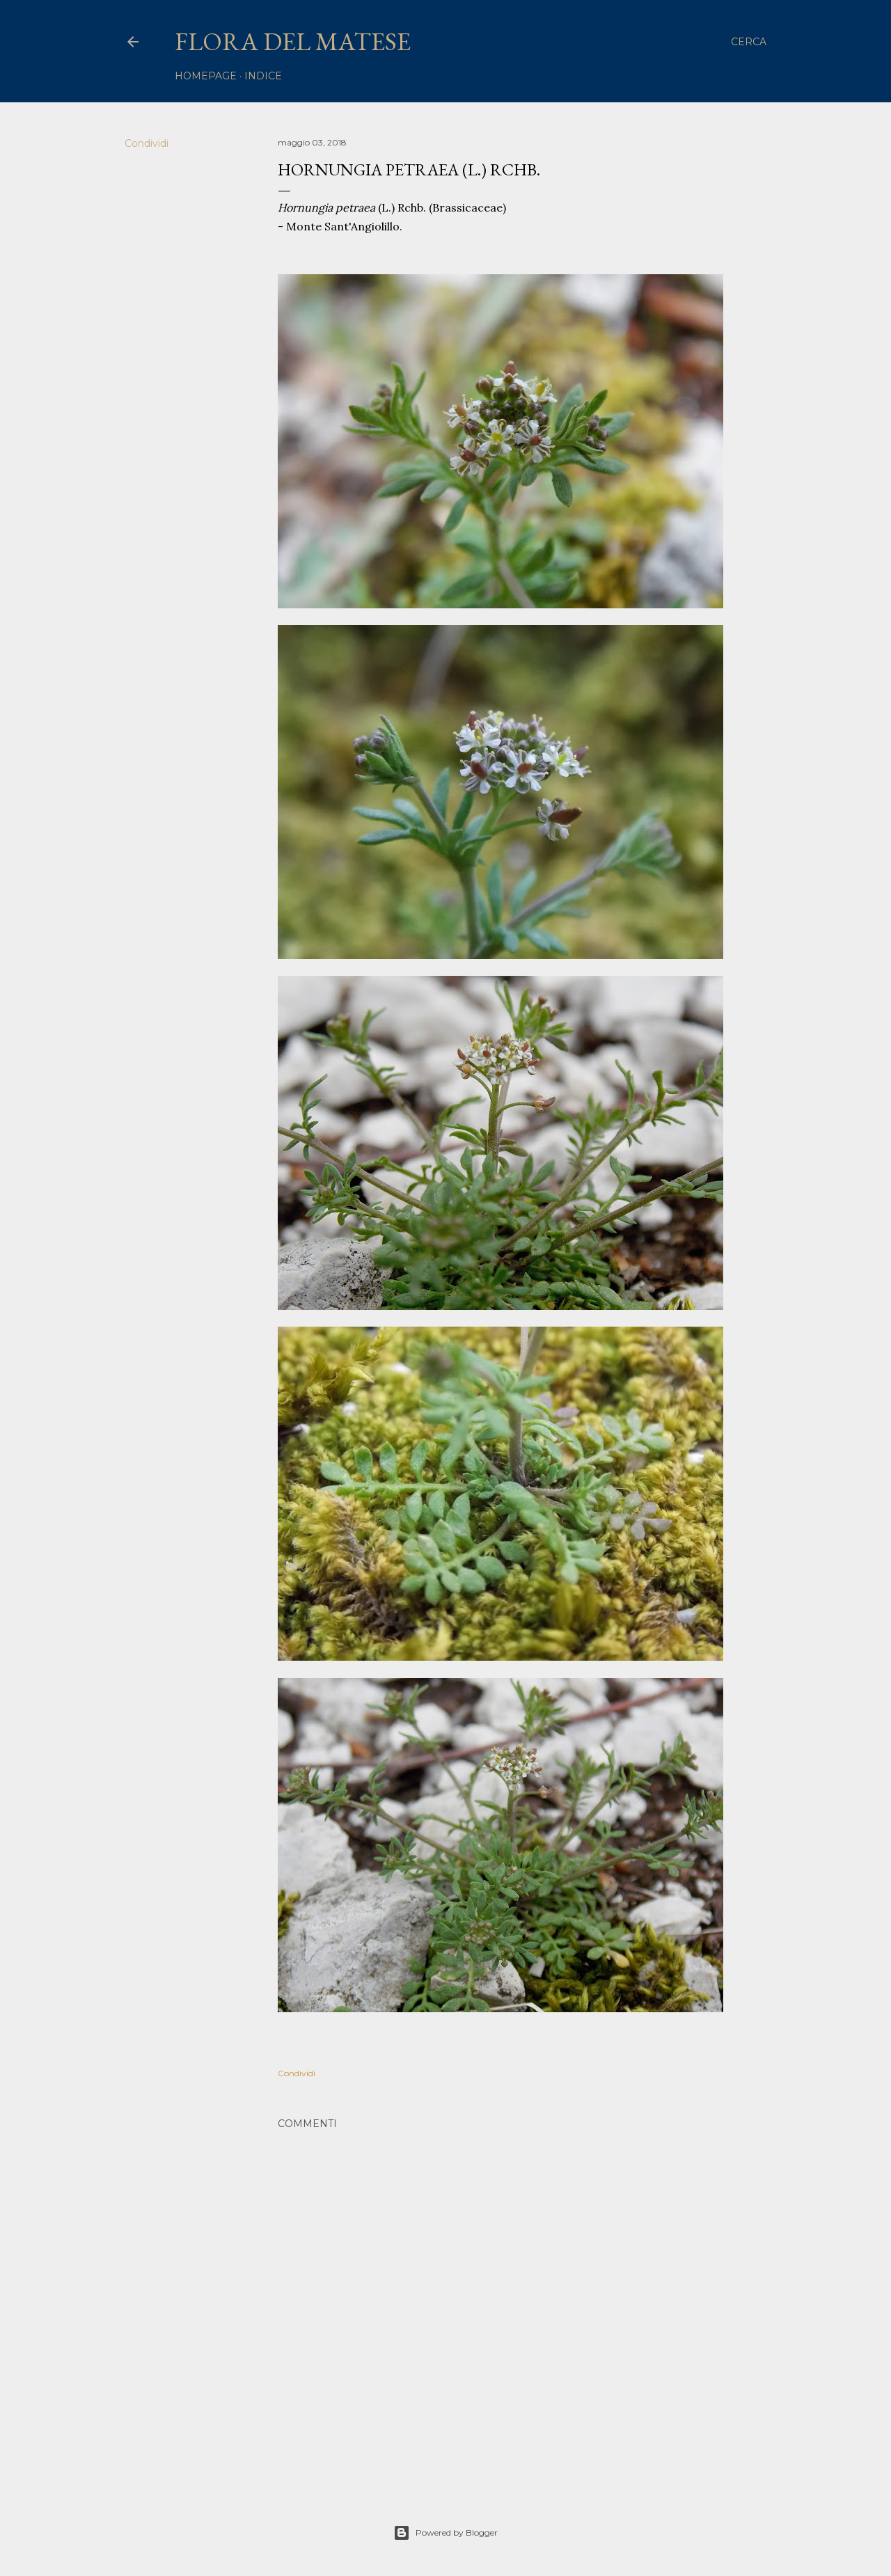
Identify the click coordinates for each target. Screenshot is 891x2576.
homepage (206, 76)
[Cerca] (748, 41)
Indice (263, 76)
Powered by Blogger (445, 2532)
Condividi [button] (146, 143)
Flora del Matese (293, 41)
